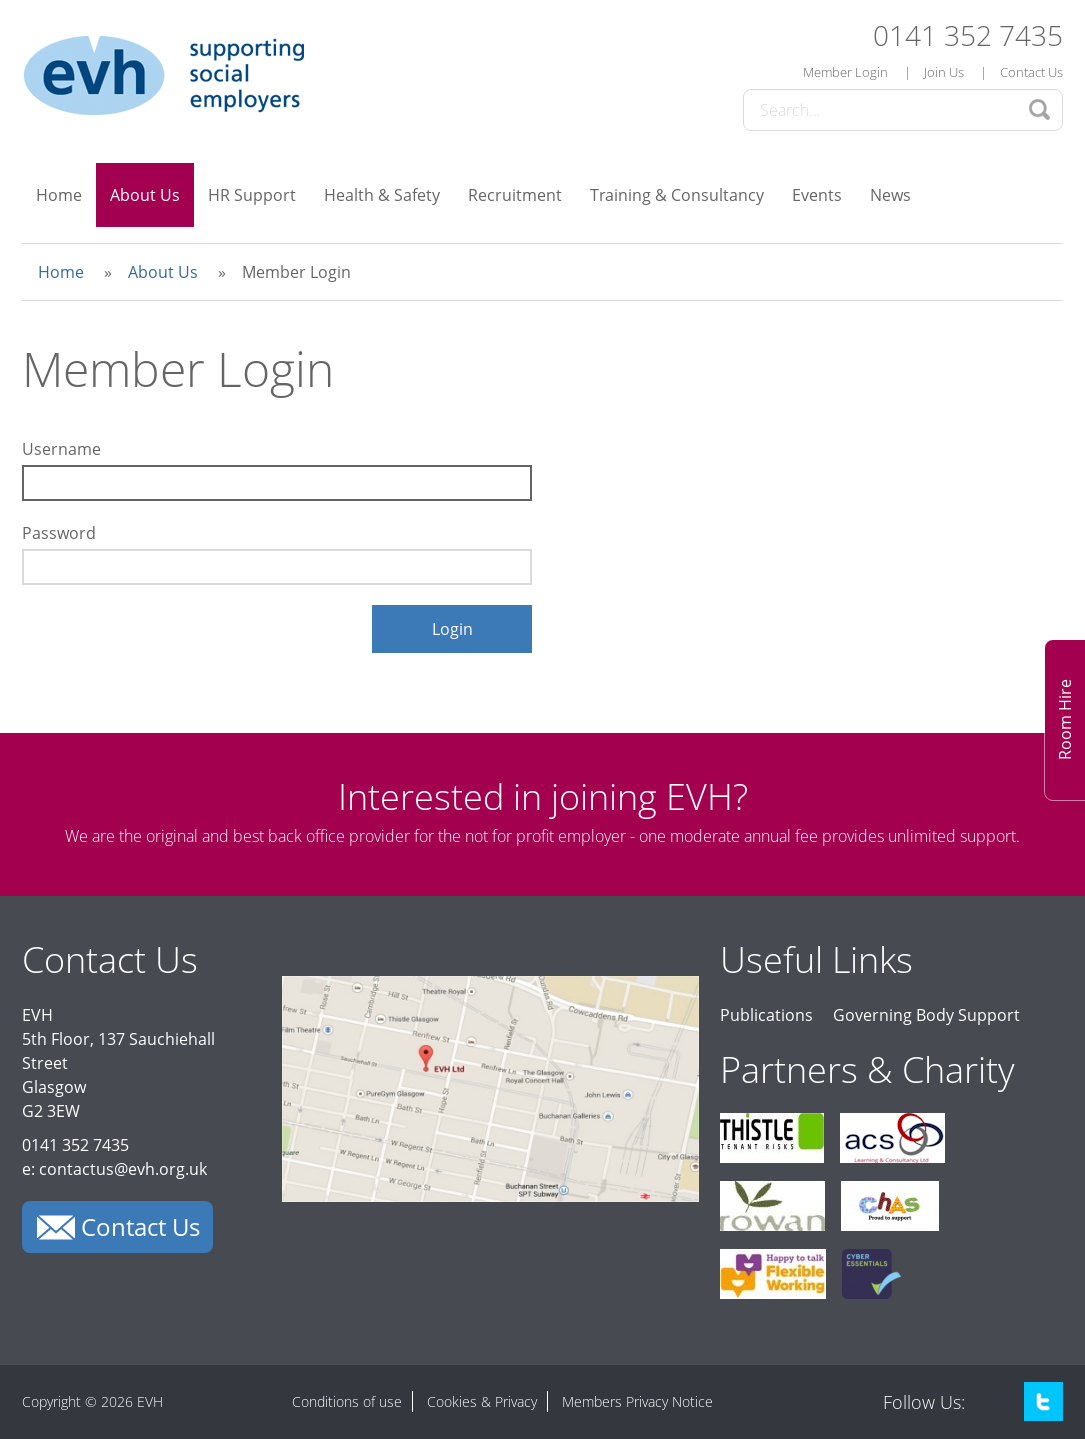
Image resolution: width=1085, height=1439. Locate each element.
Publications (766, 1015)
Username (61, 449)
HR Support (252, 195)
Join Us (944, 72)
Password (59, 533)
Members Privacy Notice (637, 1401)
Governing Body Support (926, 1015)
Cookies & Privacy (482, 1401)
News (890, 195)
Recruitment (515, 195)
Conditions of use (347, 1401)
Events (817, 195)
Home (59, 195)
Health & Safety (382, 195)
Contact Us (1031, 72)
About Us (145, 195)
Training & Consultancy (677, 195)
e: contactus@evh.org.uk (114, 1169)
